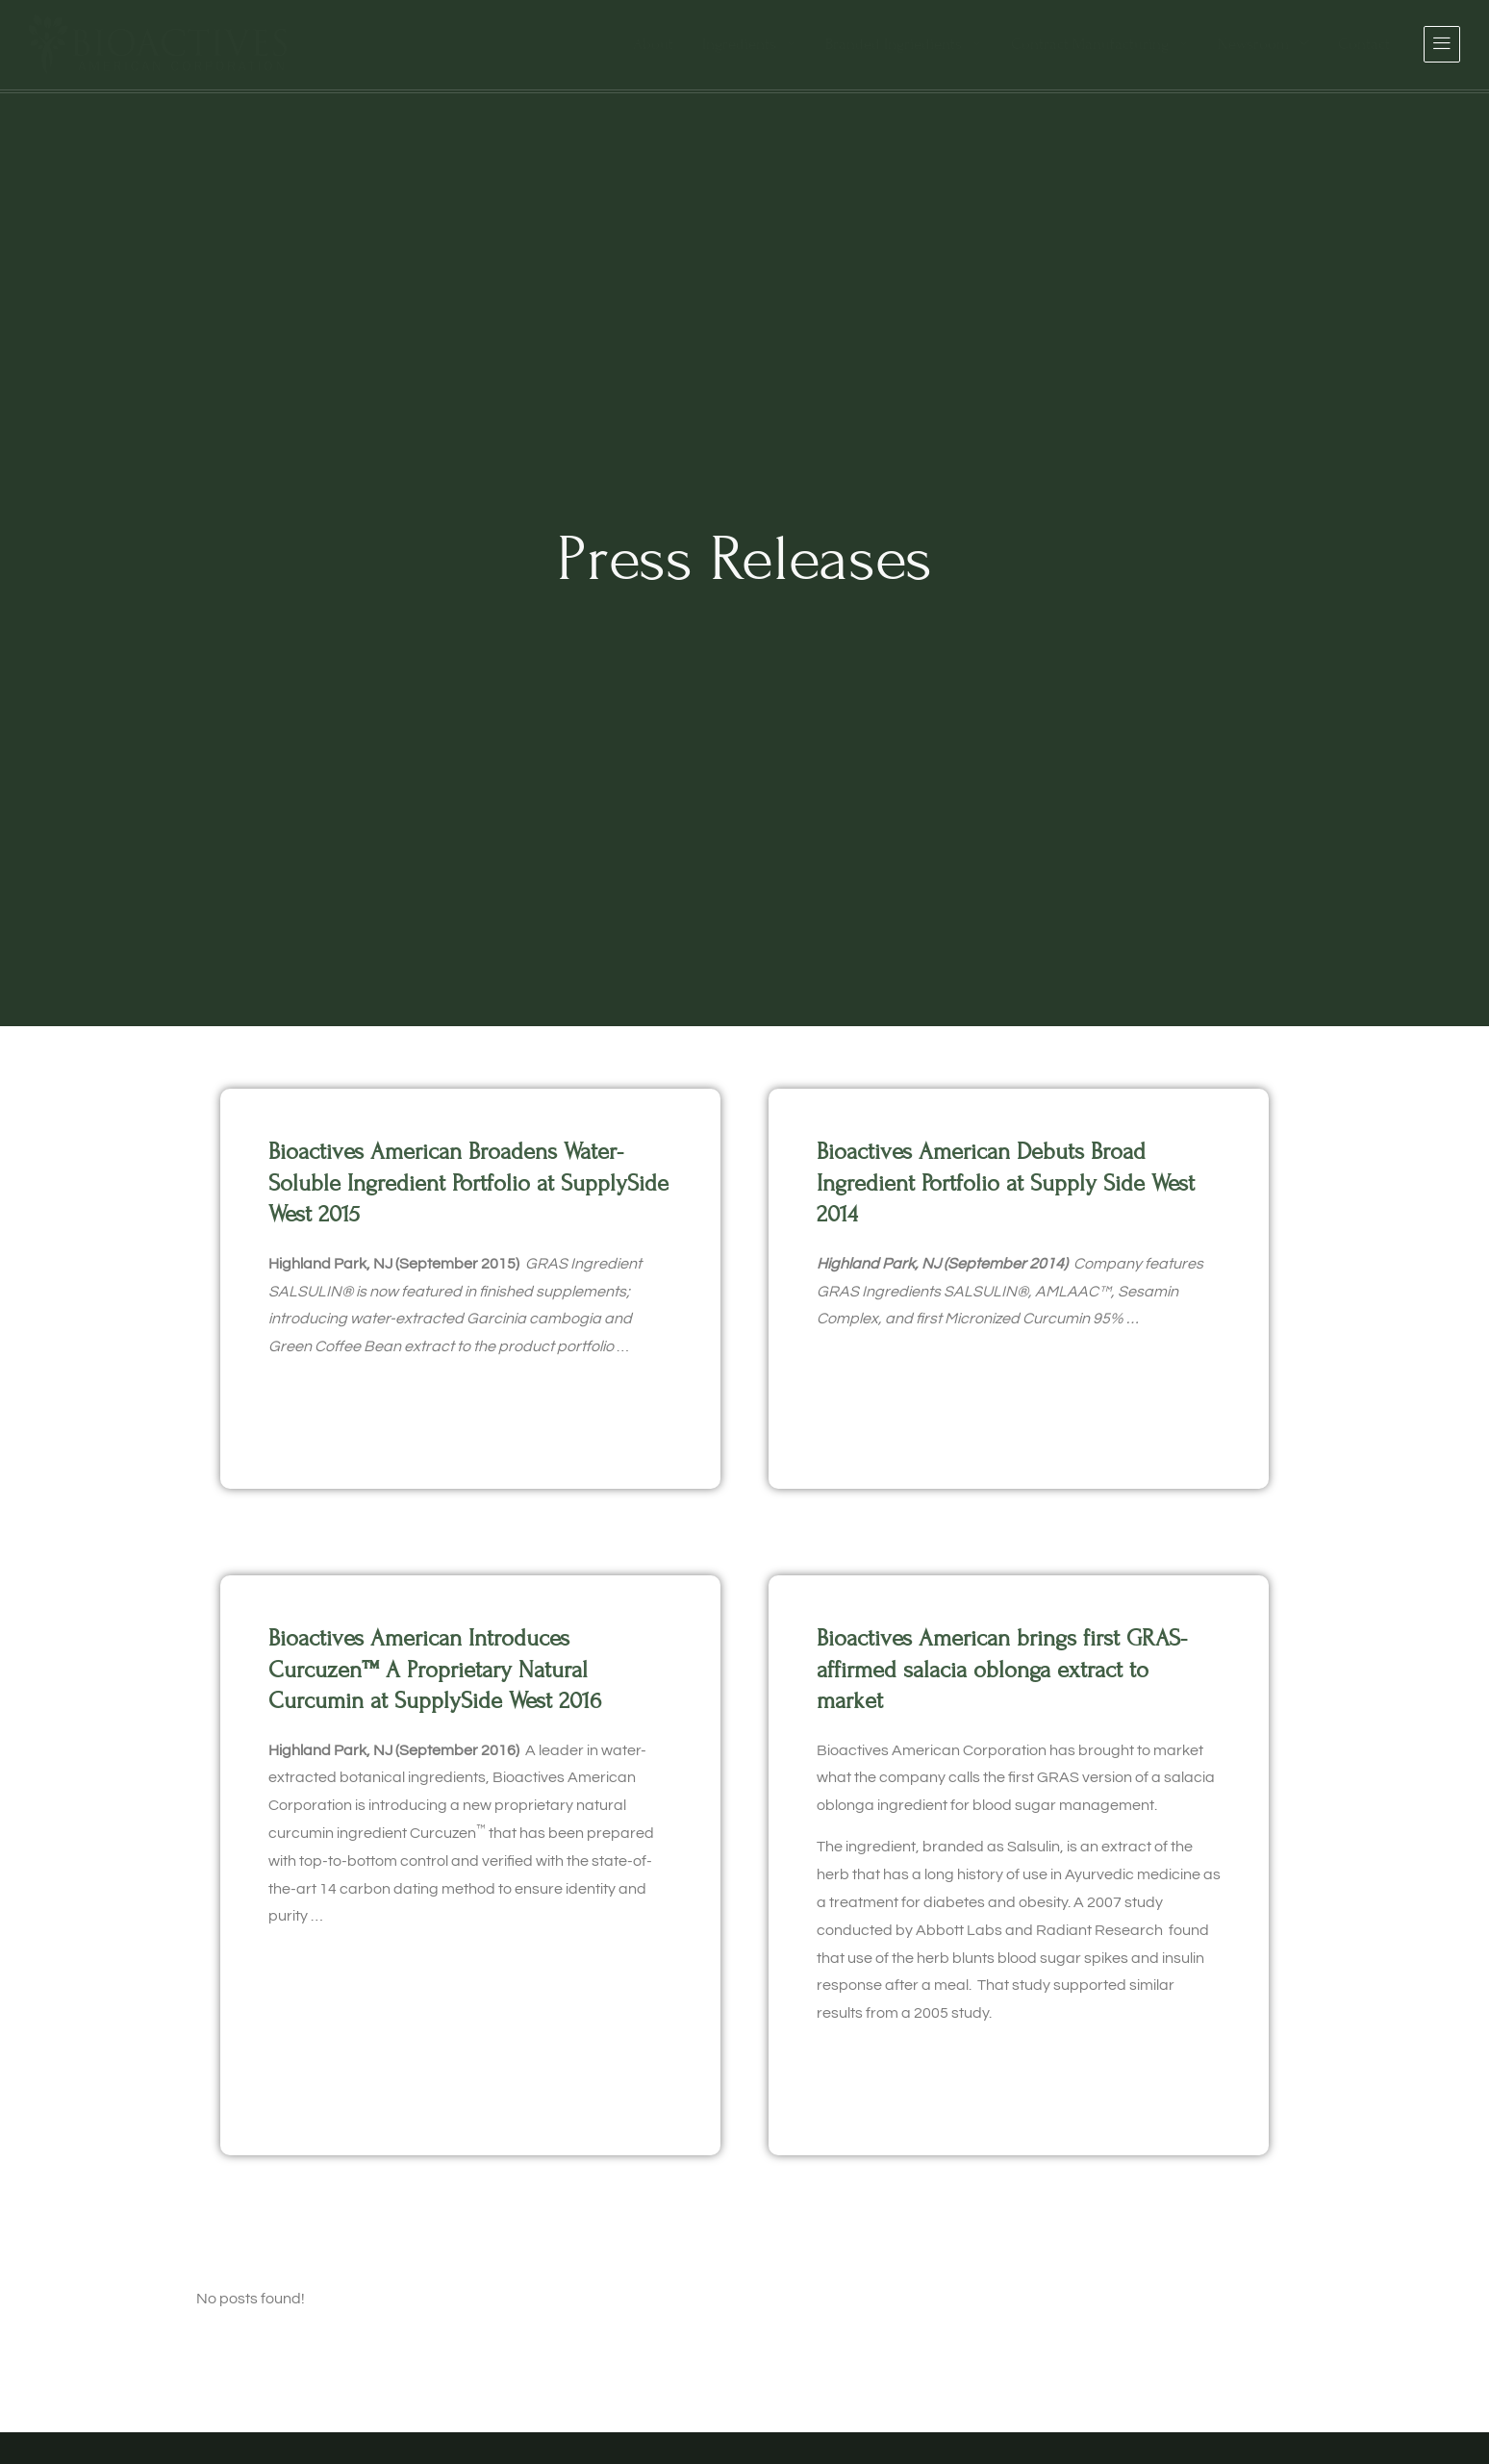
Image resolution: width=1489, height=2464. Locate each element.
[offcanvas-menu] (1442, 44)
